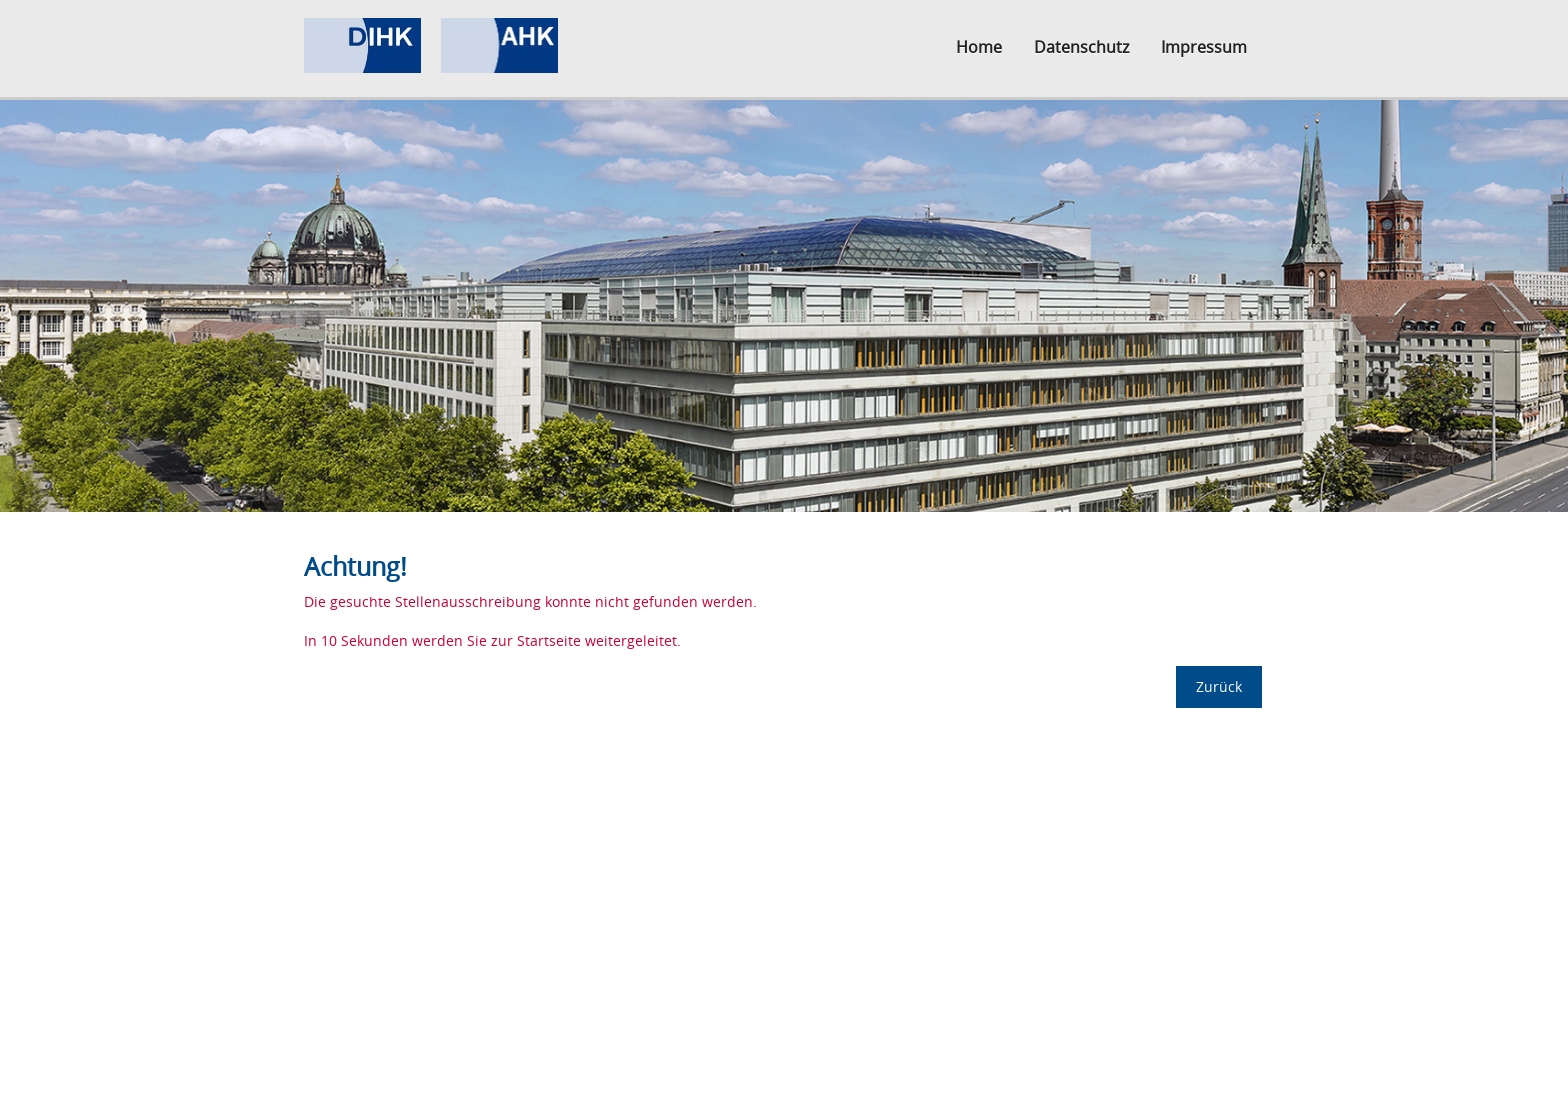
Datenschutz (1081, 47)
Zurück (1219, 686)
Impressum (1204, 47)
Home (979, 47)
